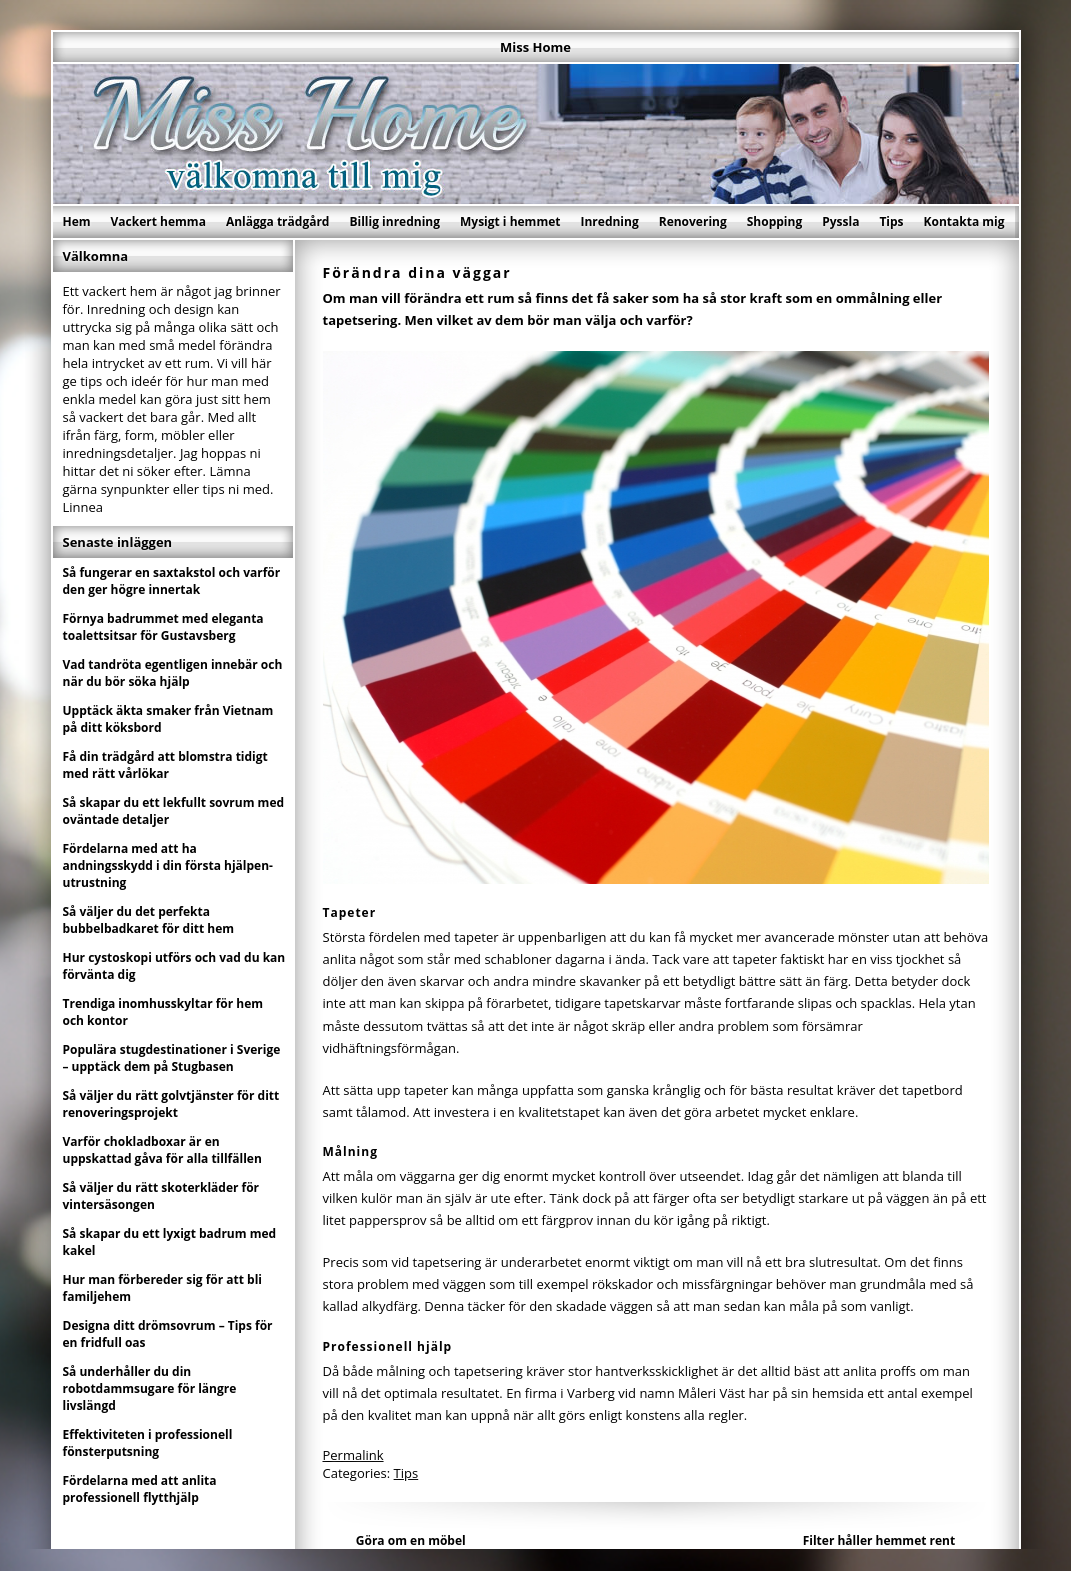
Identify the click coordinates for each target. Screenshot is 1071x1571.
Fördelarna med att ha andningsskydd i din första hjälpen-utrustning (168, 865)
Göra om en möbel (411, 1540)
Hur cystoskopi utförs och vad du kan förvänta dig (174, 966)
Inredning (609, 221)
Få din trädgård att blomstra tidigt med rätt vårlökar (165, 765)
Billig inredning (394, 221)
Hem (77, 221)
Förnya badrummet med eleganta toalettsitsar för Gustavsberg (163, 627)
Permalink (353, 1455)
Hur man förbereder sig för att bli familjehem (163, 1288)
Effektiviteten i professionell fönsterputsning (148, 1443)
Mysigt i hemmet (510, 221)
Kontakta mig (964, 221)
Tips (891, 221)
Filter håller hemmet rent (879, 1540)
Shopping (774, 221)
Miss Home (535, 47)
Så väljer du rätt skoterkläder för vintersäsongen (161, 1196)
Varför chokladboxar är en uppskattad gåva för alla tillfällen (162, 1150)
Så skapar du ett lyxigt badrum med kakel (170, 1242)
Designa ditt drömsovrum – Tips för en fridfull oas (168, 1334)
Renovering (693, 221)
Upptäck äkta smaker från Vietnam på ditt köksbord (168, 719)
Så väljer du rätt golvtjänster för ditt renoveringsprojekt (171, 1104)
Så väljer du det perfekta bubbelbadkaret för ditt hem (149, 920)
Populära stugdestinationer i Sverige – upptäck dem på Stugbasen (172, 1058)
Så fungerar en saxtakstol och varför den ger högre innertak (172, 581)
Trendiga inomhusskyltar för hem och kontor (163, 1012)
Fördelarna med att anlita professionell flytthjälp (140, 1489)
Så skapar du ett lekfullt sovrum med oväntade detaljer (174, 811)
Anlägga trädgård (278, 221)
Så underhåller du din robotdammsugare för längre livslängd (150, 1388)
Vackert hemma (158, 221)
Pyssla (840, 221)
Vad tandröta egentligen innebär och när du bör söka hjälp (173, 673)
